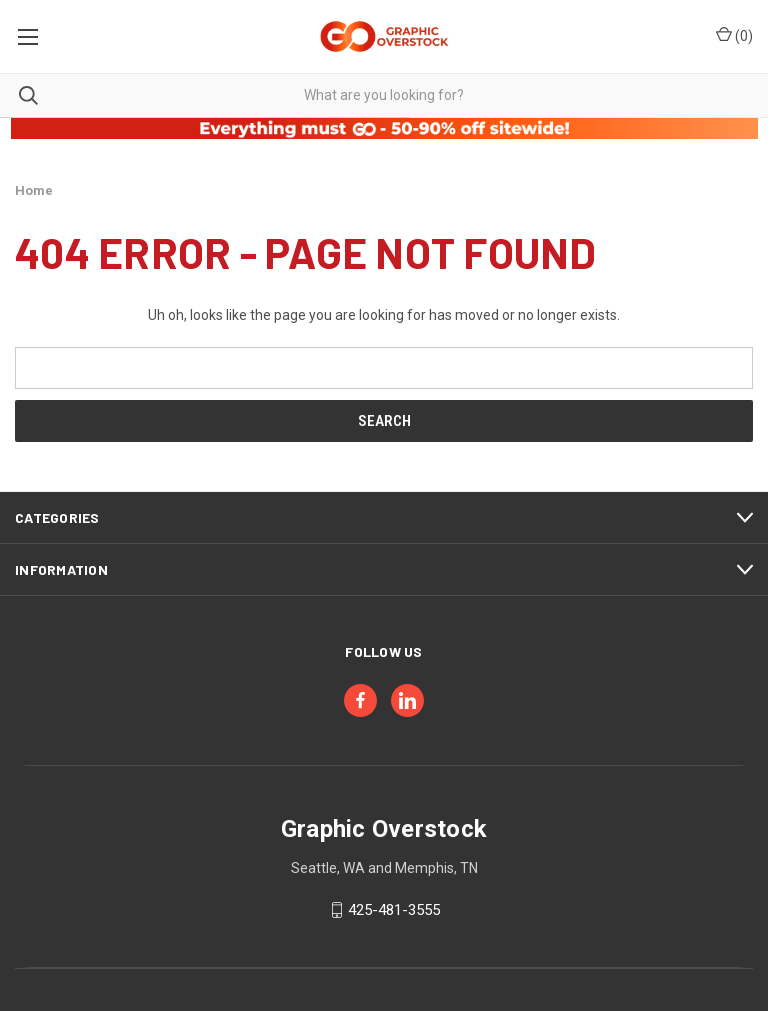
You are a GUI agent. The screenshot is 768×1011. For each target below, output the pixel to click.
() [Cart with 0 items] (734, 35)
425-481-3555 (394, 910)
